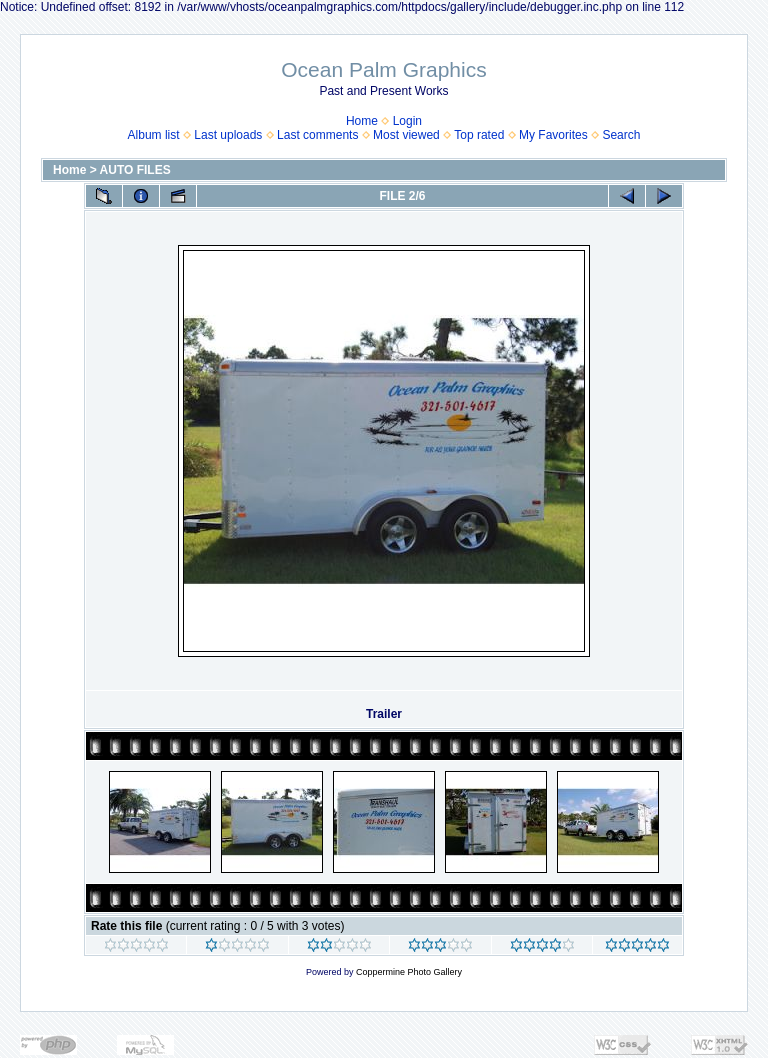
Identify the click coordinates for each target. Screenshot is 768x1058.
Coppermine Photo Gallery (409, 972)
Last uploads (228, 135)
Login (407, 121)
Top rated (479, 135)
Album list (154, 135)
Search (621, 135)
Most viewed (406, 135)
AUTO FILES (135, 170)
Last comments (317, 135)
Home (362, 121)
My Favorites (553, 135)
